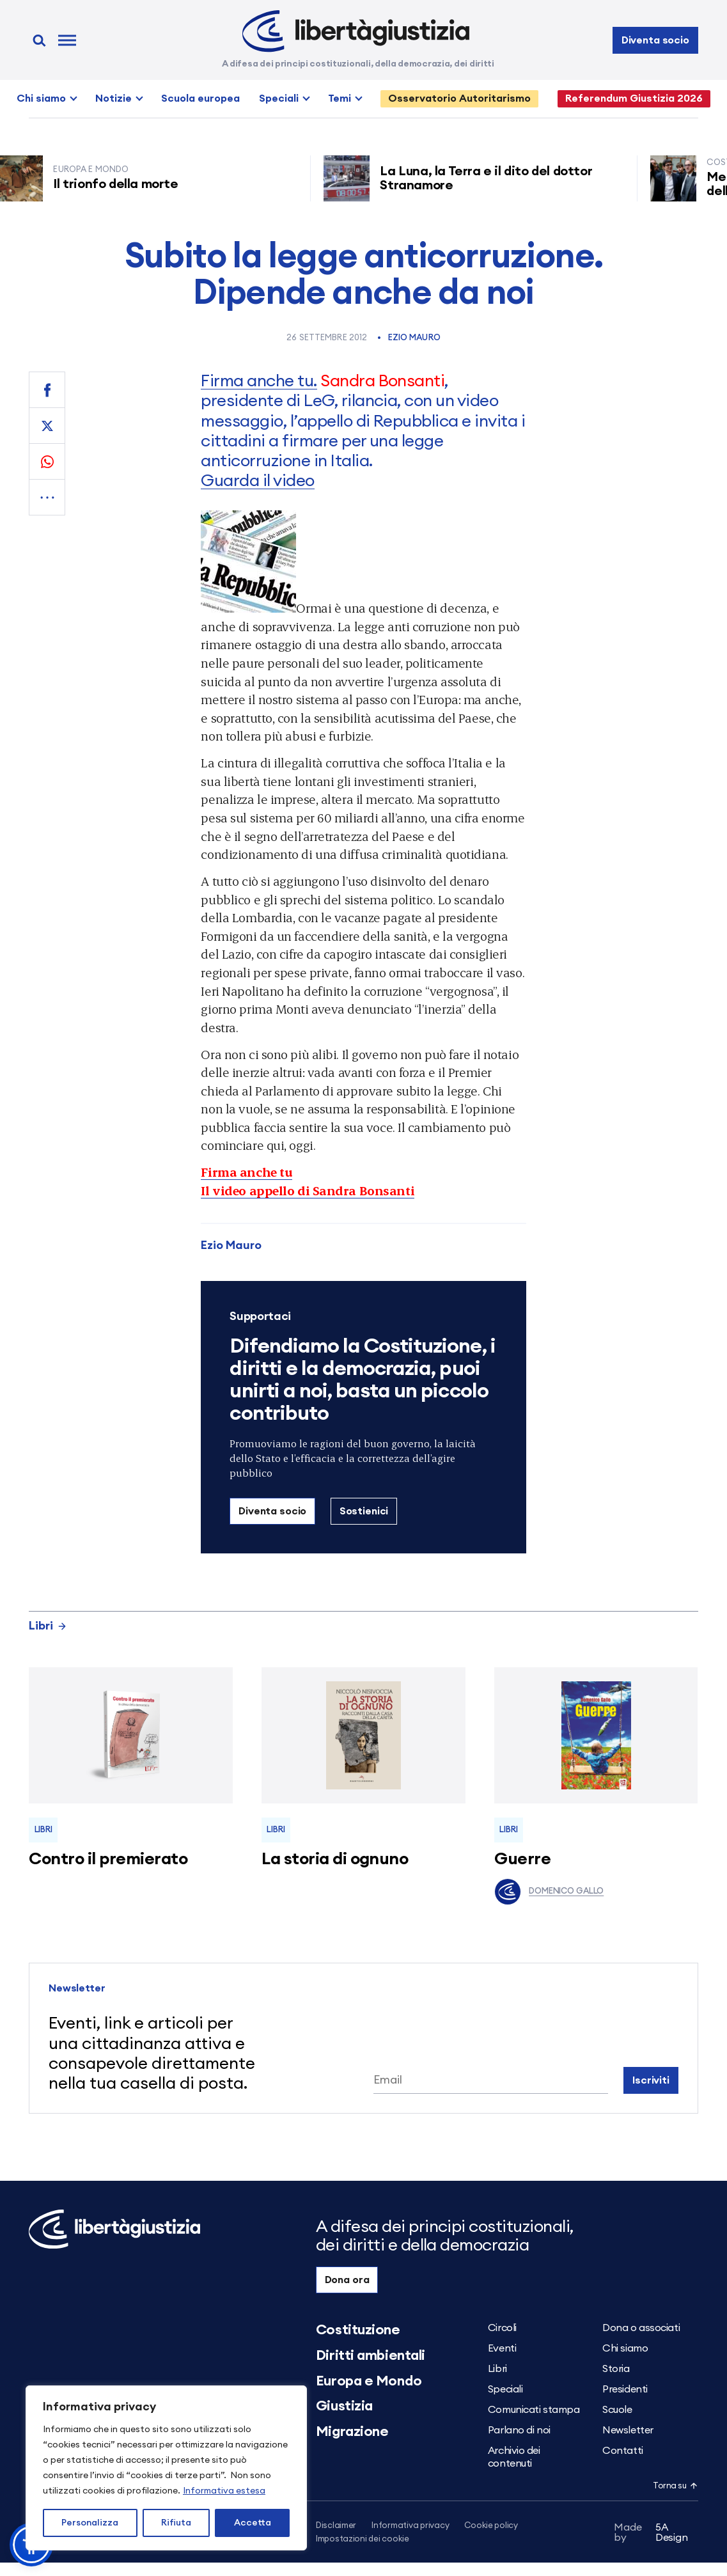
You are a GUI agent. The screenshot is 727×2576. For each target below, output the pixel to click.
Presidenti (625, 2389)
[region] (166, 2467)
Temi (339, 98)
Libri (48, 1625)
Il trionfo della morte (120, 184)
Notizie (113, 98)
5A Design (650, 2535)
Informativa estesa (224, 2490)
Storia (615, 2369)
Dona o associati (641, 2328)
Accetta (252, 2522)
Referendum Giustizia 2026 (634, 98)
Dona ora (347, 2280)
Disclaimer (336, 2526)
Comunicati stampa (534, 2410)
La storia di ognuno (335, 1859)
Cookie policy (491, 2526)
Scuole (617, 2410)
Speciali (279, 98)
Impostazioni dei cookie (362, 2540)
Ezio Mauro (414, 338)
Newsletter (627, 2430)
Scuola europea (200, 98)
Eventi (502, 2348)
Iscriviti (650, 2080)
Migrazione (352, 2431)
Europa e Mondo (369, 2381)
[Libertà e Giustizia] (355, 31)
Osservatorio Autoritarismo (459, 98)
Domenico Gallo (549, 1891)
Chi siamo (41, 98)
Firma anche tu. (259, 381)
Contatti (622, 2451)
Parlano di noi (519, 2430)
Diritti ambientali (370, 2355)
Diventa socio (655, 40)
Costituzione (358, 2330)
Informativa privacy (410, 2526)
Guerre (522, 1859)
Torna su (675, 2486)
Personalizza (89, 2522)
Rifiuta (176, 2522)
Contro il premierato (108, 1859)
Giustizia (344, 2406)
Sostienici (364, 1511)
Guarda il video (257, 481)
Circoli (502, 2328)
